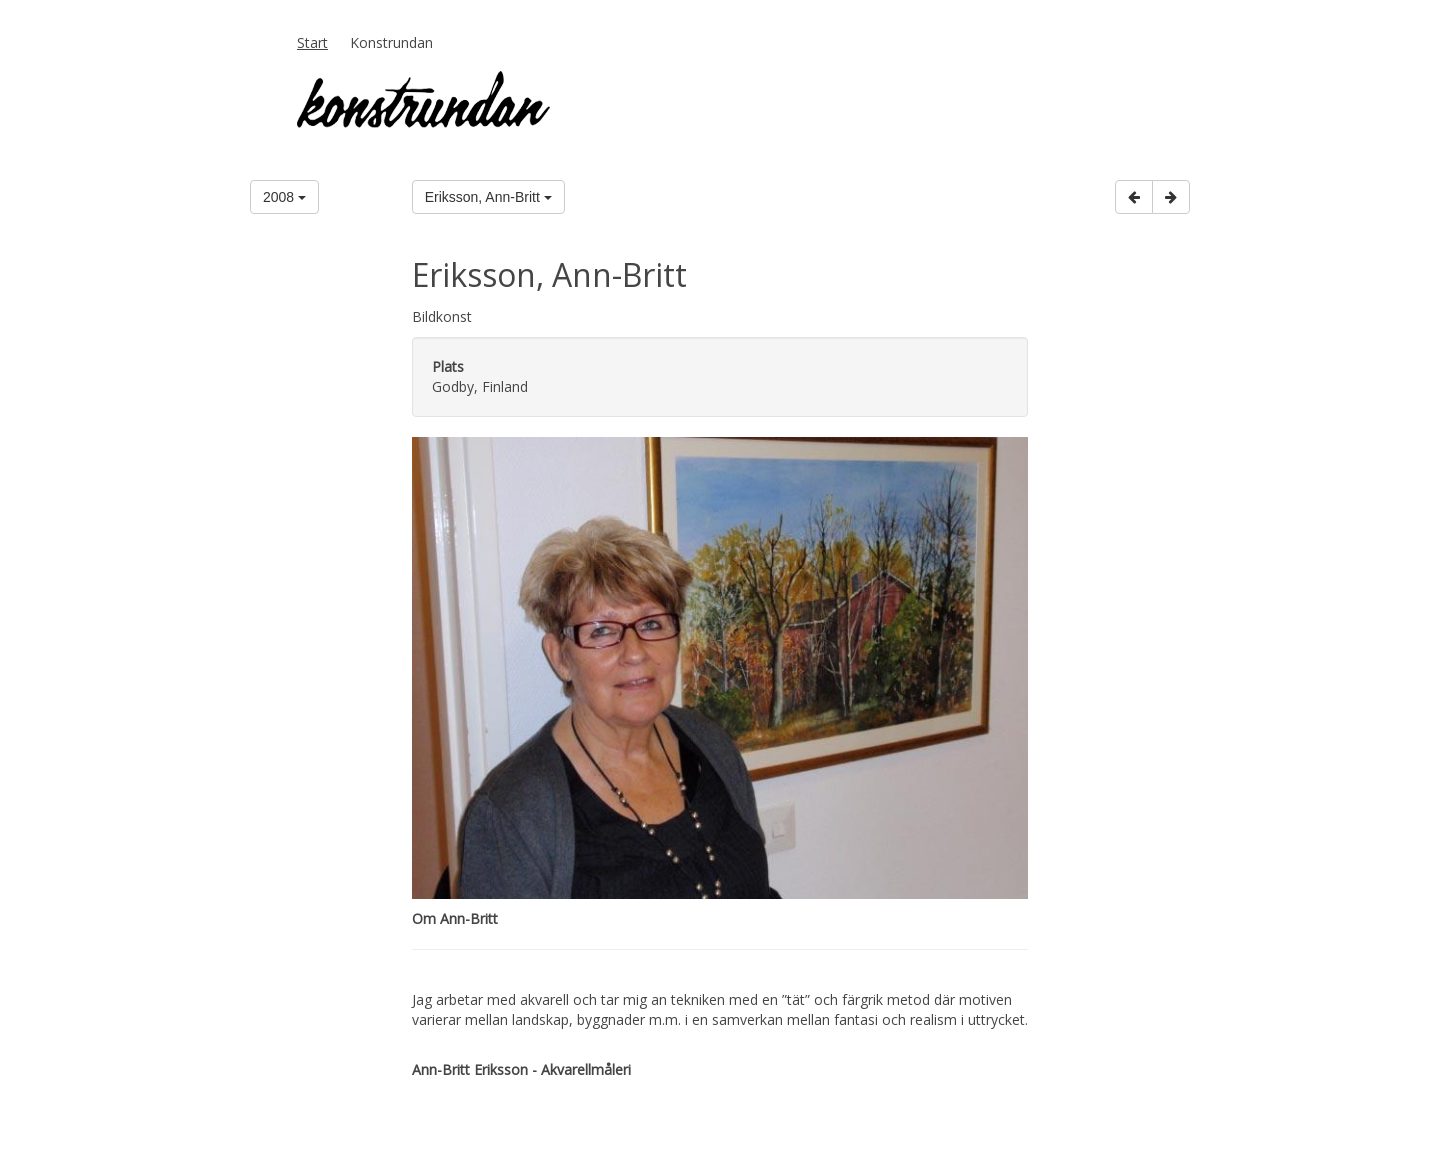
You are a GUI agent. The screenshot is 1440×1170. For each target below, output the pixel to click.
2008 (284, 197)
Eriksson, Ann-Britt (488, 197)
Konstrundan (391, 42)
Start (312, 42)
